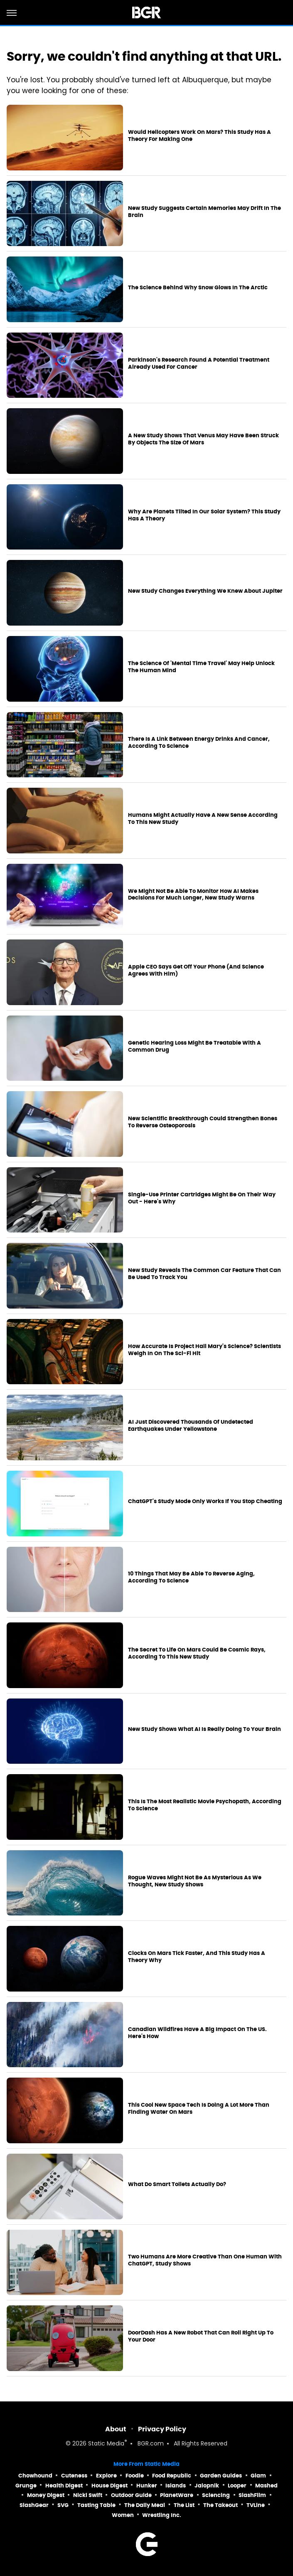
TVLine (255, 2505)
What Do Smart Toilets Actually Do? (177, 2184)
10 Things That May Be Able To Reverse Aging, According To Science (191, 1577)
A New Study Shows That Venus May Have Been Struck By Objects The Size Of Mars (203, 439)
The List (184, 2505)
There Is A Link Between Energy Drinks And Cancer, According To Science (199, 742)
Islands (175, 2485)
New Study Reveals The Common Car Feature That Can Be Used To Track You (204, 1274)
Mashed (266, 2485)
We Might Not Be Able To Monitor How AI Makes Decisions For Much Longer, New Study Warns (193, 895)
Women (123, 2515)
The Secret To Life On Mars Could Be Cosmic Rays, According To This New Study (197, 1653)
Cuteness (74, 2475)
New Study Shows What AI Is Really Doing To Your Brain (204, 1729)
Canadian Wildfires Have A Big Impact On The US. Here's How (197, 2033)
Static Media (106, 2444)
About (115, 2429)
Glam (258, 2475)
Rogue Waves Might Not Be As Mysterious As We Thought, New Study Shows (194, 1881)
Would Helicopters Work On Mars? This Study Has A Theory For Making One (199, 136)
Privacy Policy (162, 2429)
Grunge (26, 2485)
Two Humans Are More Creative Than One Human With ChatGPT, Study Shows (205, 2260)
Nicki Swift (87, 2495)
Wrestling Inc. (161, 2515)
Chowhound (35, 2475)
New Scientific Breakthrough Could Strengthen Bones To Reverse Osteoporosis (202, 1122)
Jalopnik (207, 2485)
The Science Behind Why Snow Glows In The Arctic (198, 287)
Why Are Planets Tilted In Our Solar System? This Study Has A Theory (204, 515)
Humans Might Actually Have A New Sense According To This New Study (203, 819)
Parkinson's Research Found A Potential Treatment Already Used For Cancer (198, 363)
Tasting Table (96, 2505)
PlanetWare (176, 2495)
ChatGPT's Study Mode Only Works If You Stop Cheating (205, 1501)
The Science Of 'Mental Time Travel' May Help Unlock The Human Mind (201, 667)
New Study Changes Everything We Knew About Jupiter (205, 591)
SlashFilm (252, 2495)
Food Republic (171, 2475)
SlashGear (34, 2505)
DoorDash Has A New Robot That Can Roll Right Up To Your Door (200, 2336)
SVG (63, 2505)
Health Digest (64, 2485)
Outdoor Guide (131, 2495)
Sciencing (216, 2495)
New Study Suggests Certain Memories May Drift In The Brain (204, 212)
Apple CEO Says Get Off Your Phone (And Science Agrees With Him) (196, 970)
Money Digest (45, 2495)
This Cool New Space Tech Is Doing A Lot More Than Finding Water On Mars (198, 2108)
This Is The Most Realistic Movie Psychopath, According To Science (204, 1805)
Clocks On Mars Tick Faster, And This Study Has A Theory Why (196, 1957)
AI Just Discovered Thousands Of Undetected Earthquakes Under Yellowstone (190, 1425)
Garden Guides (221, 2475)
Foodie (135, 2475)
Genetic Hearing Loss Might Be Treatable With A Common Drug (194, 1046)
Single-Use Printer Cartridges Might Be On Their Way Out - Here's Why (202, 1198)
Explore (106, 2475)
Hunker (146, 2485)
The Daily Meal (144, 2505)
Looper (237, 2485)
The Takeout (220, 2505)
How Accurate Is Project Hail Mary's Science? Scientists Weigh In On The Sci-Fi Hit (204, 1350)
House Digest (109, 2485)
